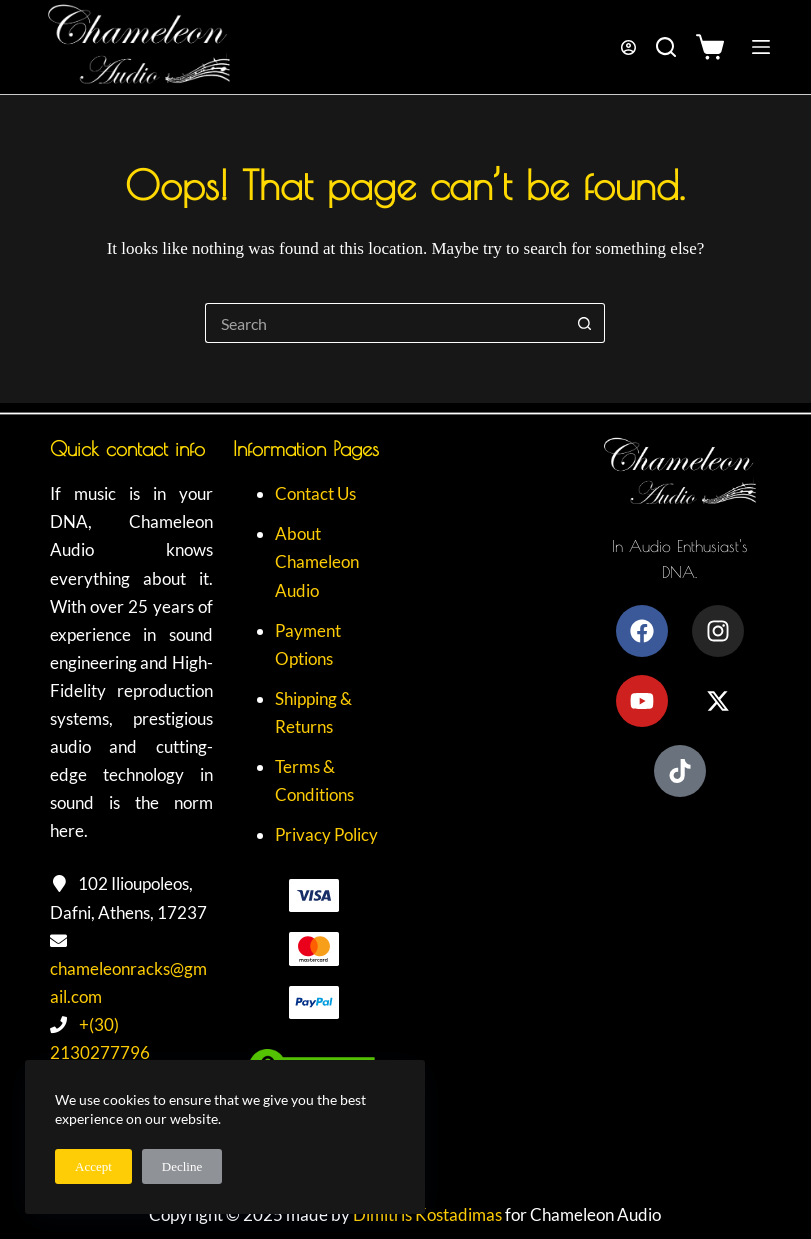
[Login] (628, 47)
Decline (182, 1166)
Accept (93, 1166)
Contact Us (315, 493)
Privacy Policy (326, 834)
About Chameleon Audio (317, 561)
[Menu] (761, 47)
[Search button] (585, 323)
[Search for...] (385, 323)
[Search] (666, 47)
